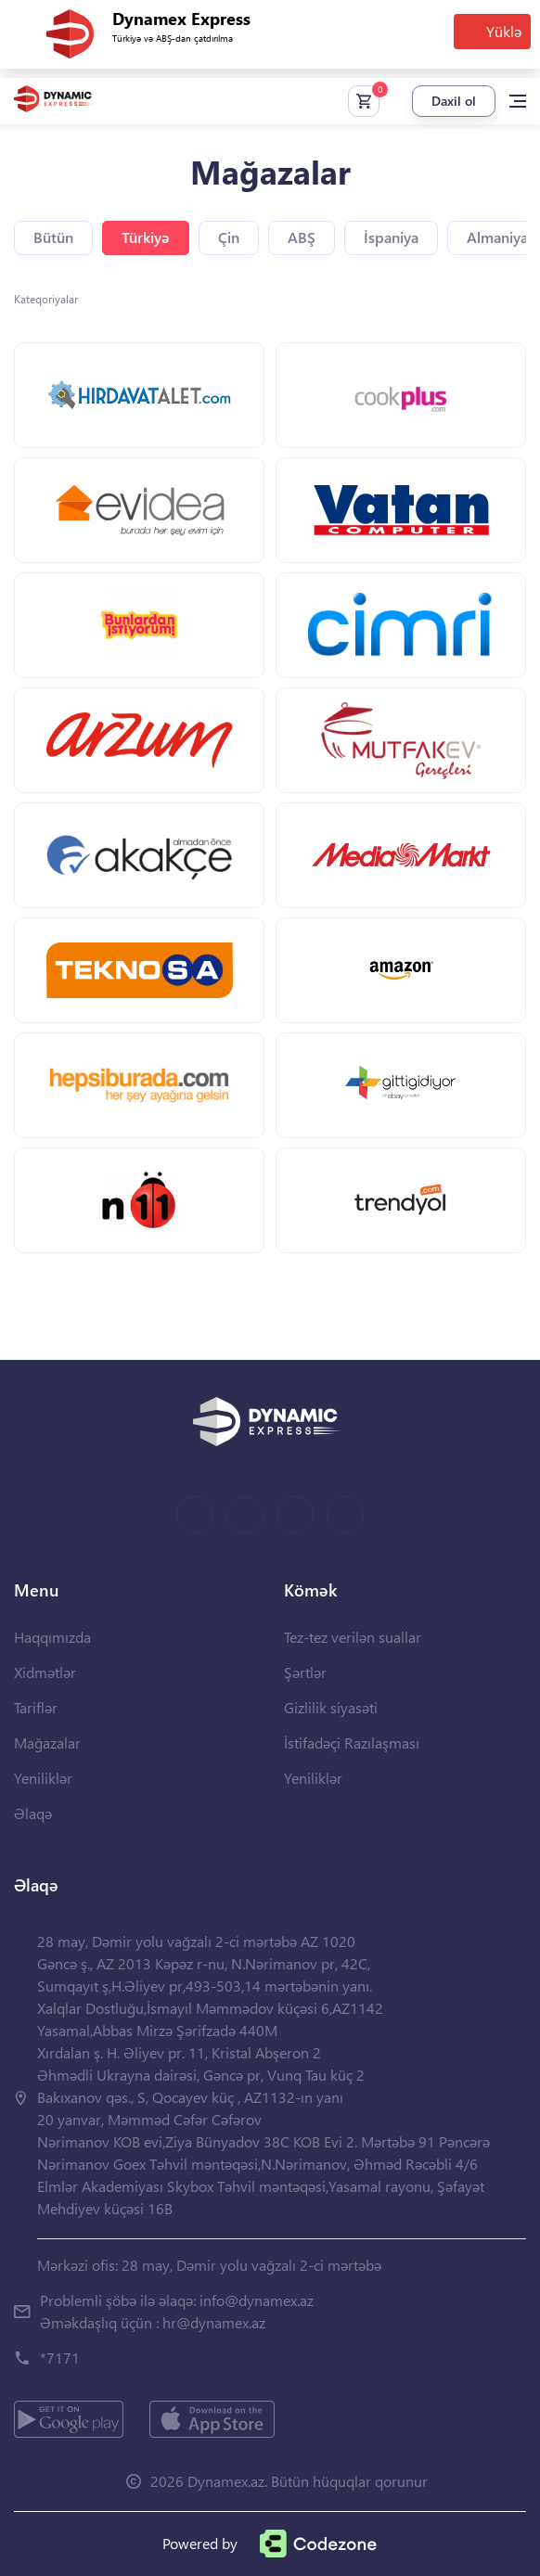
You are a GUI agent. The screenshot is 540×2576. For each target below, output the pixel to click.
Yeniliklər (43, 1778)
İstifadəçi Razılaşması (351, 1742)
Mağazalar (47, 1742)
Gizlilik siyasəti (331, 1707)
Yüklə (503, 31)
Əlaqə (33, 1813)
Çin (228, 237)
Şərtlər (305, 1672)
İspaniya (391, 237)
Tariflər (36, 1707)
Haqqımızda (52, 1637)
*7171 (60, 2357)
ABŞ (301, 237)
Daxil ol (453, 100)
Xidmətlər (45, 1672)
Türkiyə (146, 237)
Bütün (53, 237)
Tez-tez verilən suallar (352, 1637)
